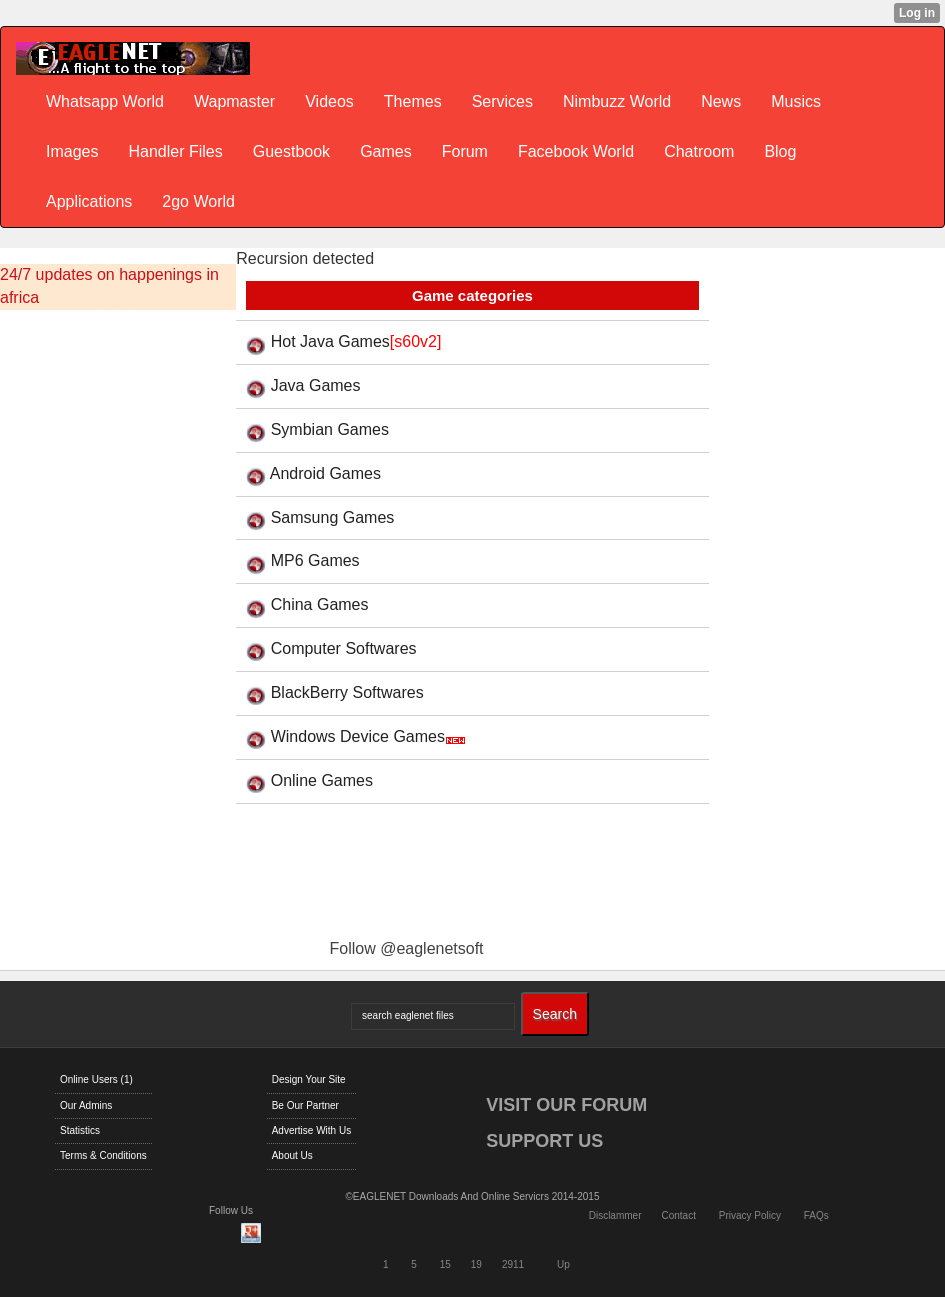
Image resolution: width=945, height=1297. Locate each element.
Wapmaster (234, 101)
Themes (413, 101)
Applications (89, 201)
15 (445, 1264)
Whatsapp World (105, 101)
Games (386, 151)
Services (502, 101)
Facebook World (576, 151)
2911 (513, 1264)
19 (476, 1264)
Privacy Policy (750, 1215)
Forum (465, 151)
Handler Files (175, 151)
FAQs (816, 1215)
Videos (329, 101)
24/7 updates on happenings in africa (109, 286)
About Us (292, 1155)
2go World (198, 201)
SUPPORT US (544, 1141)
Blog (780, 151)
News (721, 101)
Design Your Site (309, 1079)
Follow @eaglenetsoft (406, 948)
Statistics (80, 1130)
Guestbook (291, 151)
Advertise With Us (311, 1130)
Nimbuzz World (617, 101)
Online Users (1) (96, 1079)
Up (563, 1264)
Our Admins (86, 1105)
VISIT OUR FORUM (566, 1105)
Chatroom (699, 151)
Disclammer (615, 1215)
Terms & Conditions (103, 1155)
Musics (796, 101)
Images (72, 151)
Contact (678, 1215)
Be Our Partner (305, 1105)
